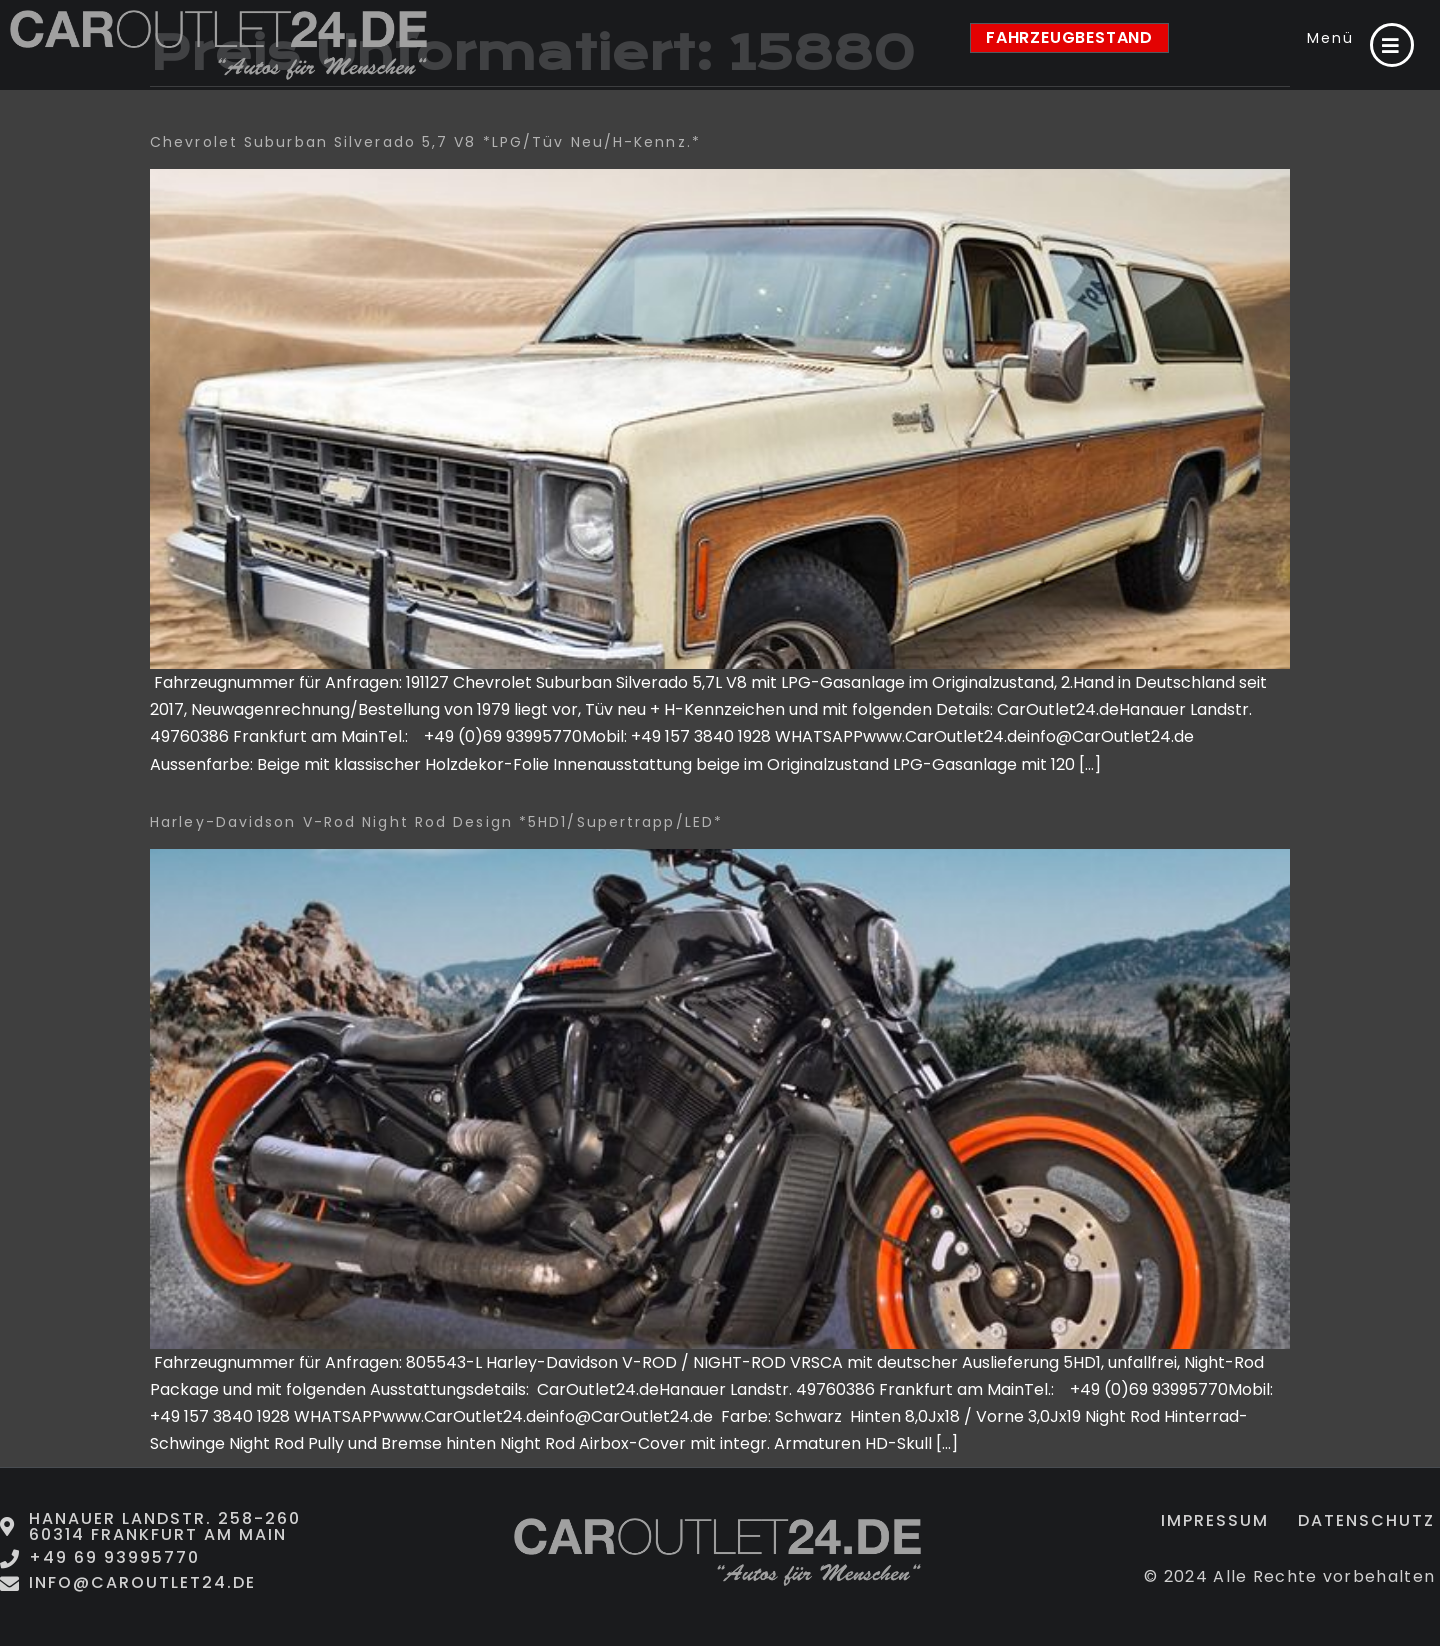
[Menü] (1392, 45)
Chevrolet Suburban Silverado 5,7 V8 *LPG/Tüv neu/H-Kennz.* (425, 142)
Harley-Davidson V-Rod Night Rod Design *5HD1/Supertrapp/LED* (436, 822)
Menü (1330, 38)
